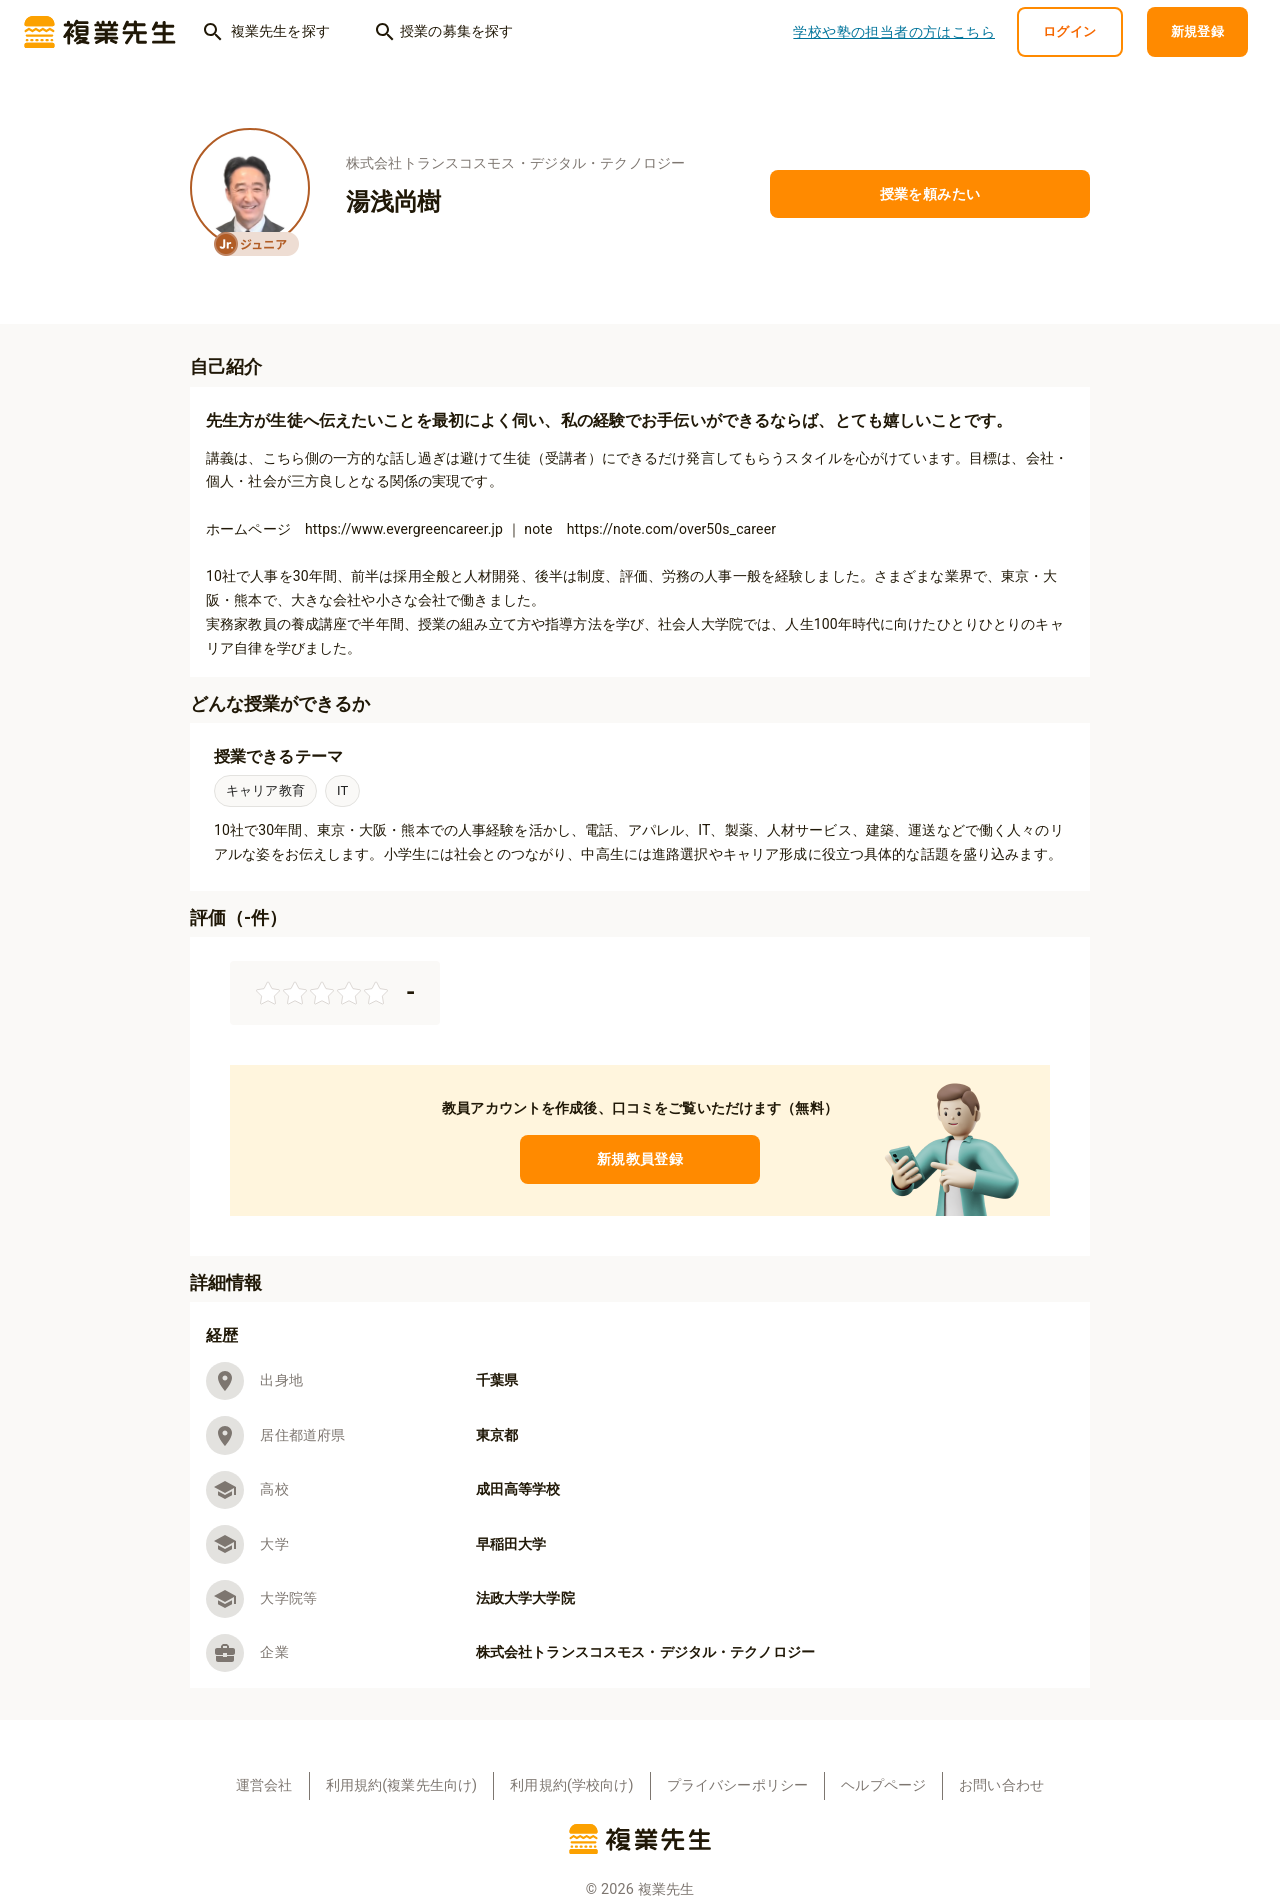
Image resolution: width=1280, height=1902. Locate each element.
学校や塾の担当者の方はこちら (894, 32)
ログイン (1070, 32)
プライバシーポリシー (738, 1785)
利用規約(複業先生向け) (402, 1785)
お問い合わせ (1001, 1785)
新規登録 (1198, 32)
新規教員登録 (640, 1159)
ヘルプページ (883, 1785)
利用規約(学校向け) (571, 1785)
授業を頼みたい (930, 194)
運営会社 (264, 1785)
